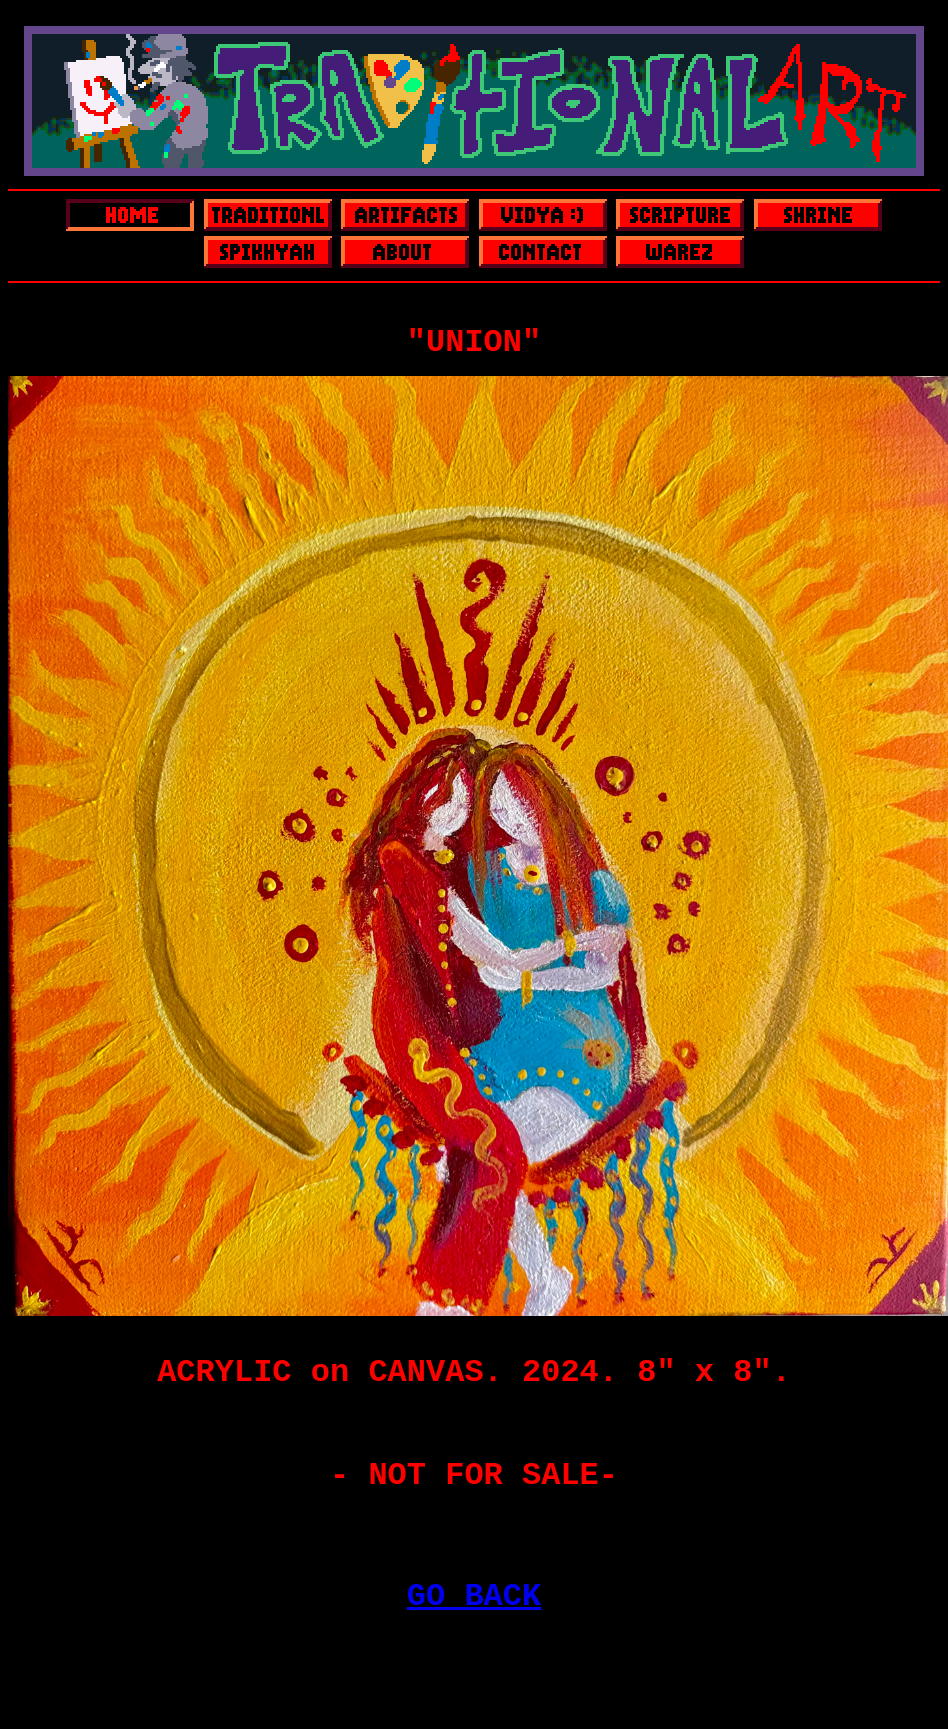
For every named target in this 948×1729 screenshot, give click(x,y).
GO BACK (474, 1596)
